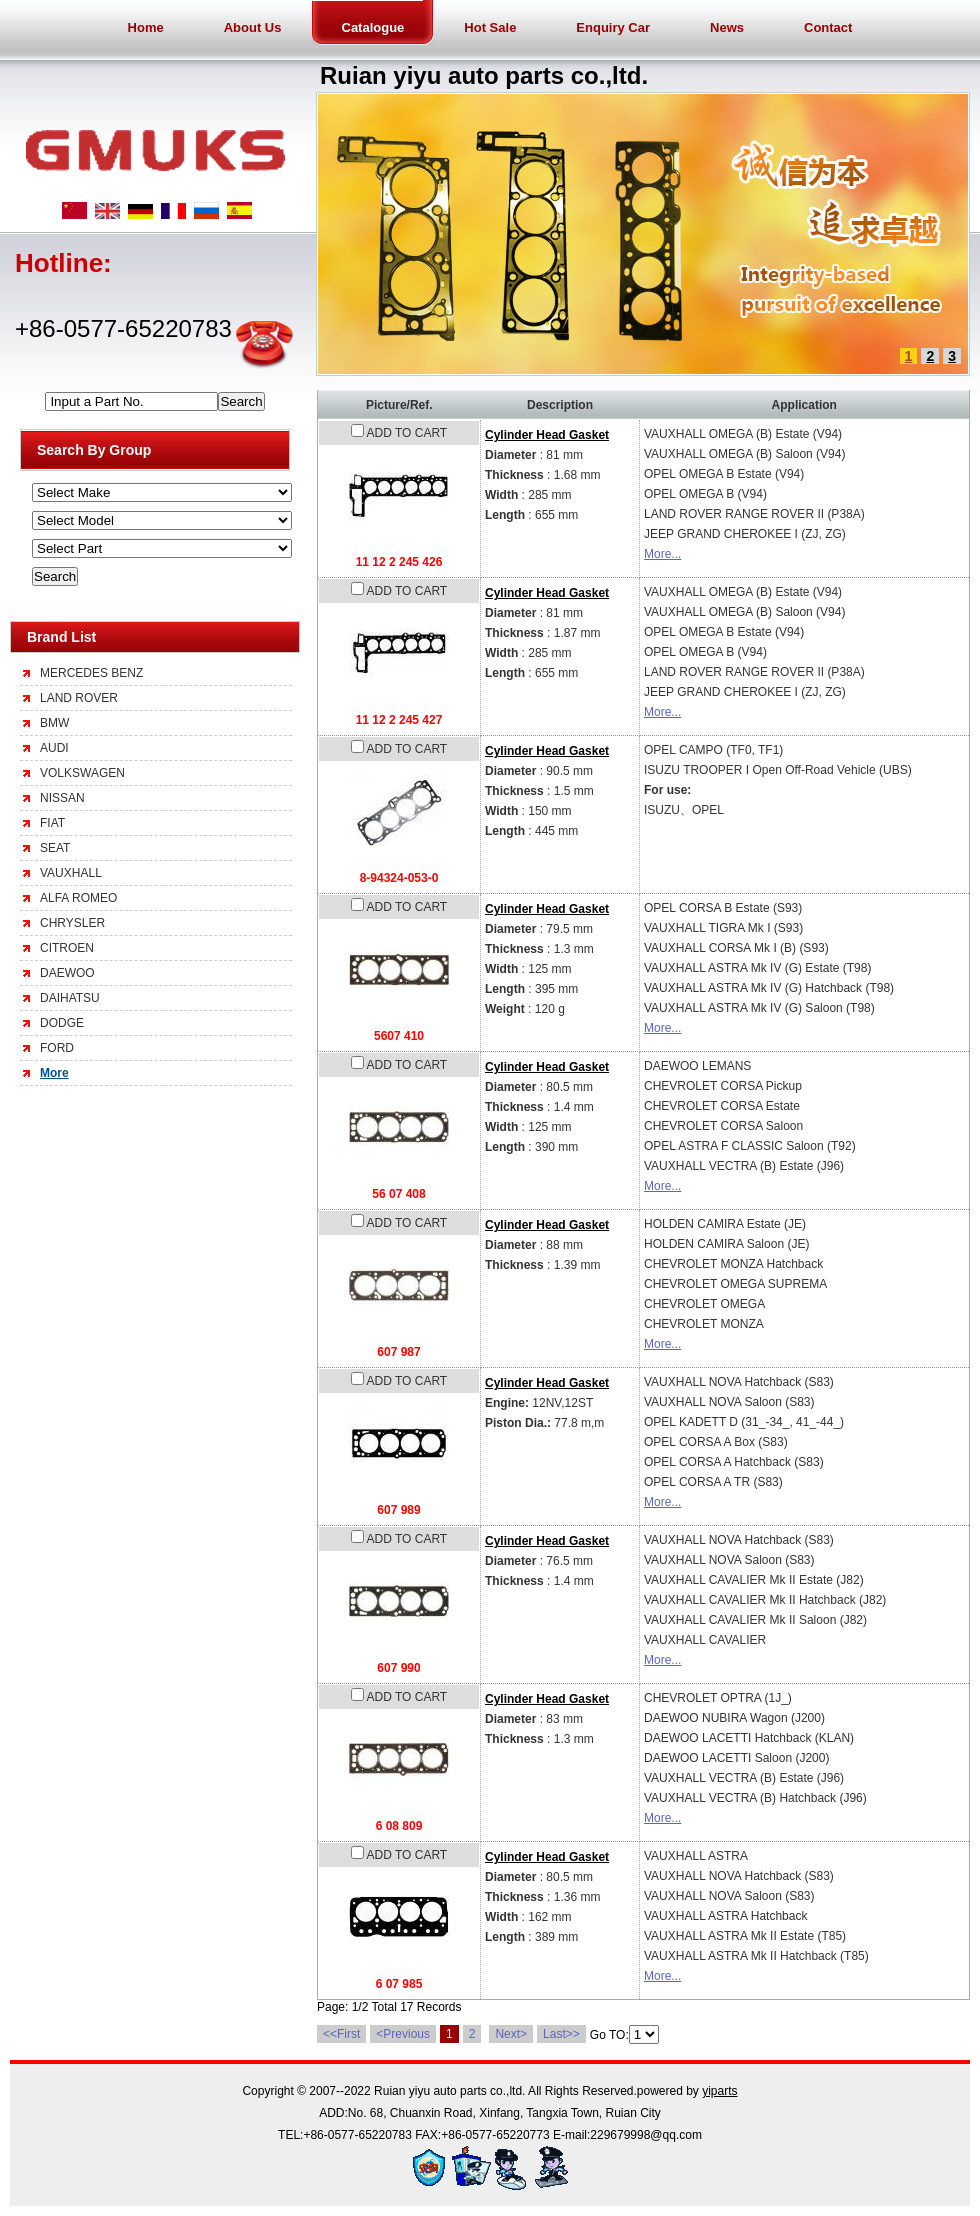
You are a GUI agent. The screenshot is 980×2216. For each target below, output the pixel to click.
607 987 (398, 1352)
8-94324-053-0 (399, 878)
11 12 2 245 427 (399, 720)
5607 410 (399, 1036)
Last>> (561, 2034)
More (54, 1073)
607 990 (398, 1668)
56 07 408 (398, 1194)
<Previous (403, 2034)
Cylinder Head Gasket (547, 435)
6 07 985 (399, 1984)
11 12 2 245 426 (399, 562)
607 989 (398, 1510)
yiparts (719, 2091)
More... (662, 554)
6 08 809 (399, 1826)
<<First (341, 2034)
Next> (511, 2034)
